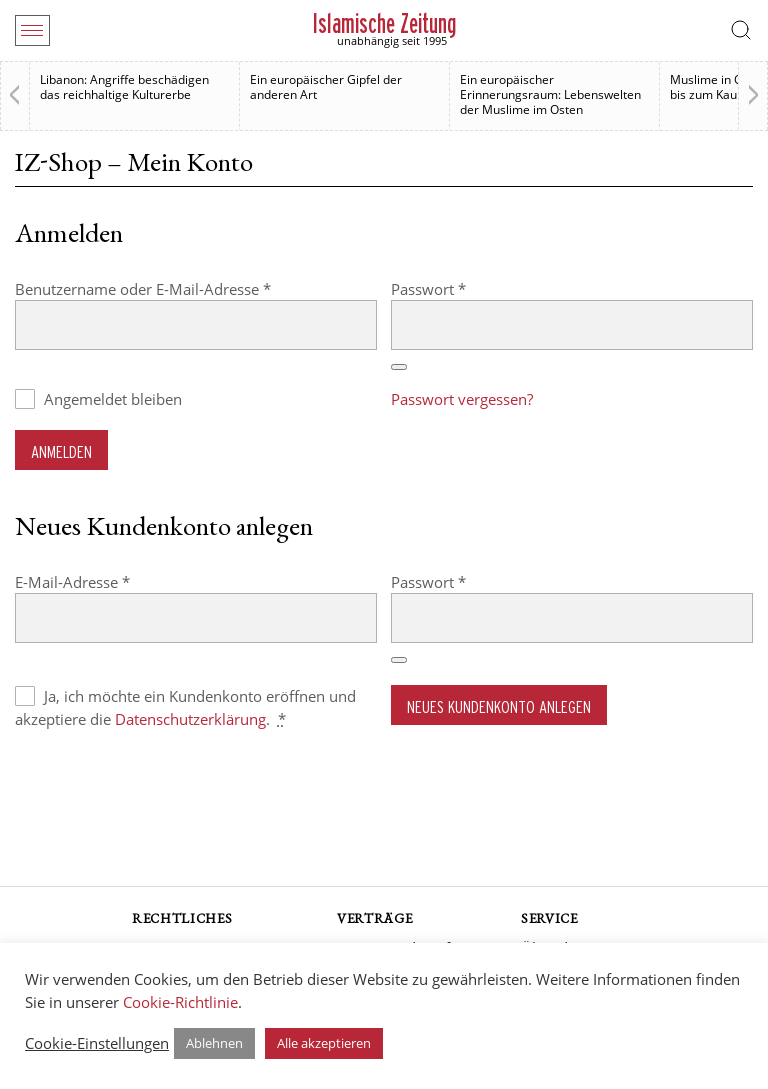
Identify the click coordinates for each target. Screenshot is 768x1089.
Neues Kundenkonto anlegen (499, 706)
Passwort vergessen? (462, 399)
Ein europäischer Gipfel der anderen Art (326, 87)
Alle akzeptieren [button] (324, 1043)
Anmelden (61, 451)
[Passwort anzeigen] (399, 367)
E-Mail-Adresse (112, 581)
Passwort (468, 288)
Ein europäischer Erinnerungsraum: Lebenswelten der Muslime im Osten (550, 94)
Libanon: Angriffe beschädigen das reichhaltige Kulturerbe (124, 87)
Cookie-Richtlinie (180, 1002)
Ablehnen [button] (214, 1043)
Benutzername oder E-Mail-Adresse (183, 288)
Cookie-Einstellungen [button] (97, 1043)
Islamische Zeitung (384, 23)
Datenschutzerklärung (190, 719)
